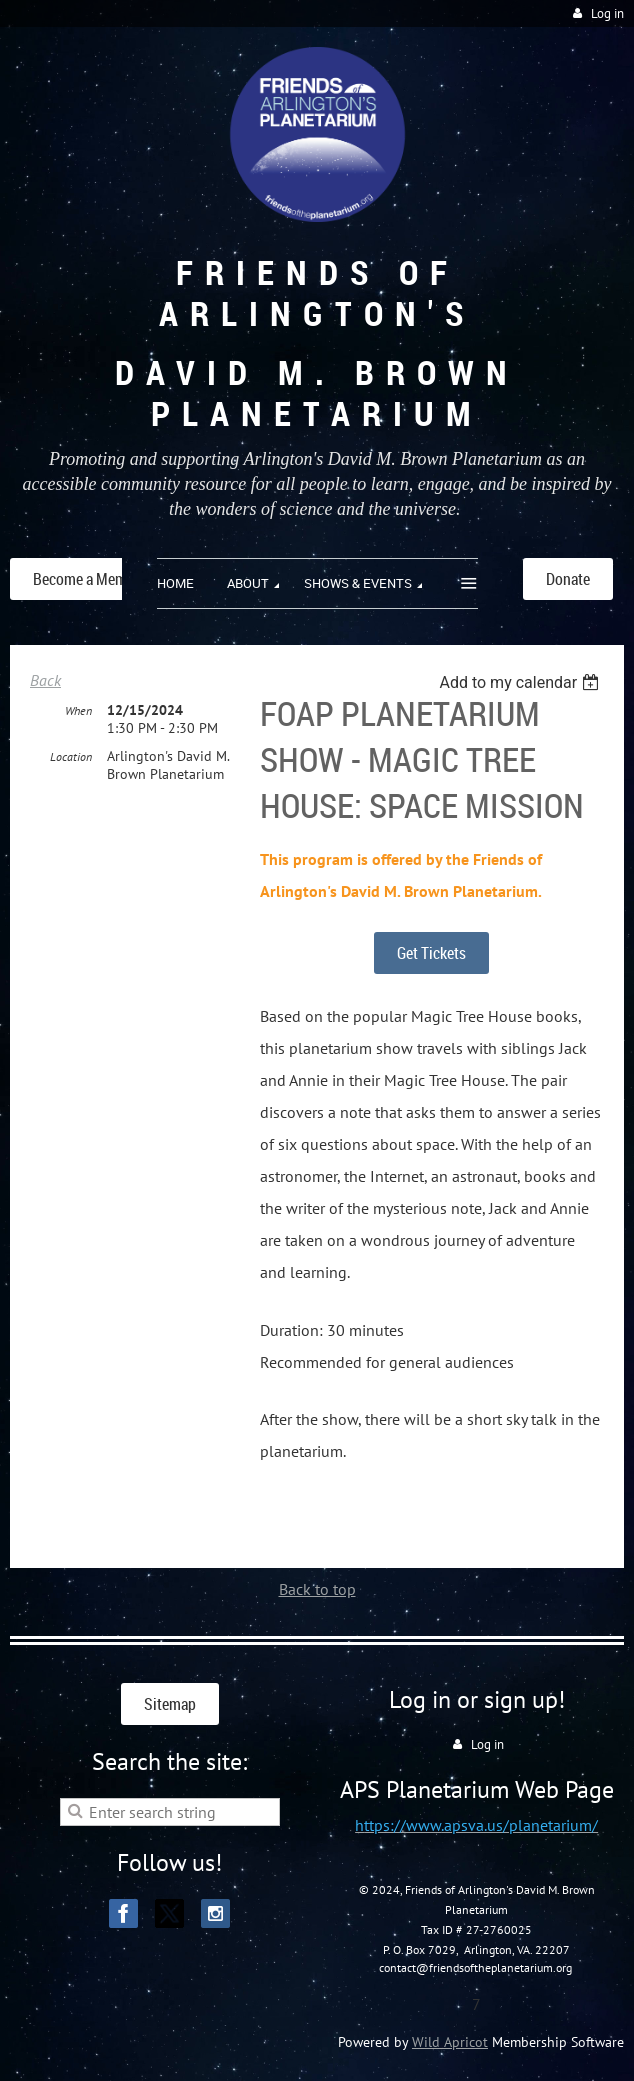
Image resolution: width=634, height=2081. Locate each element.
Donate (568, 579)
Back (45, 680)
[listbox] (521, 682)
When (78, 710)
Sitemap (170, 1704)
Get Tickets (431, 953)
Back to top (317, 1589)
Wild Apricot (450, 2042)
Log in (607, 13)
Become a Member (90, 579)
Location (71, 756)
